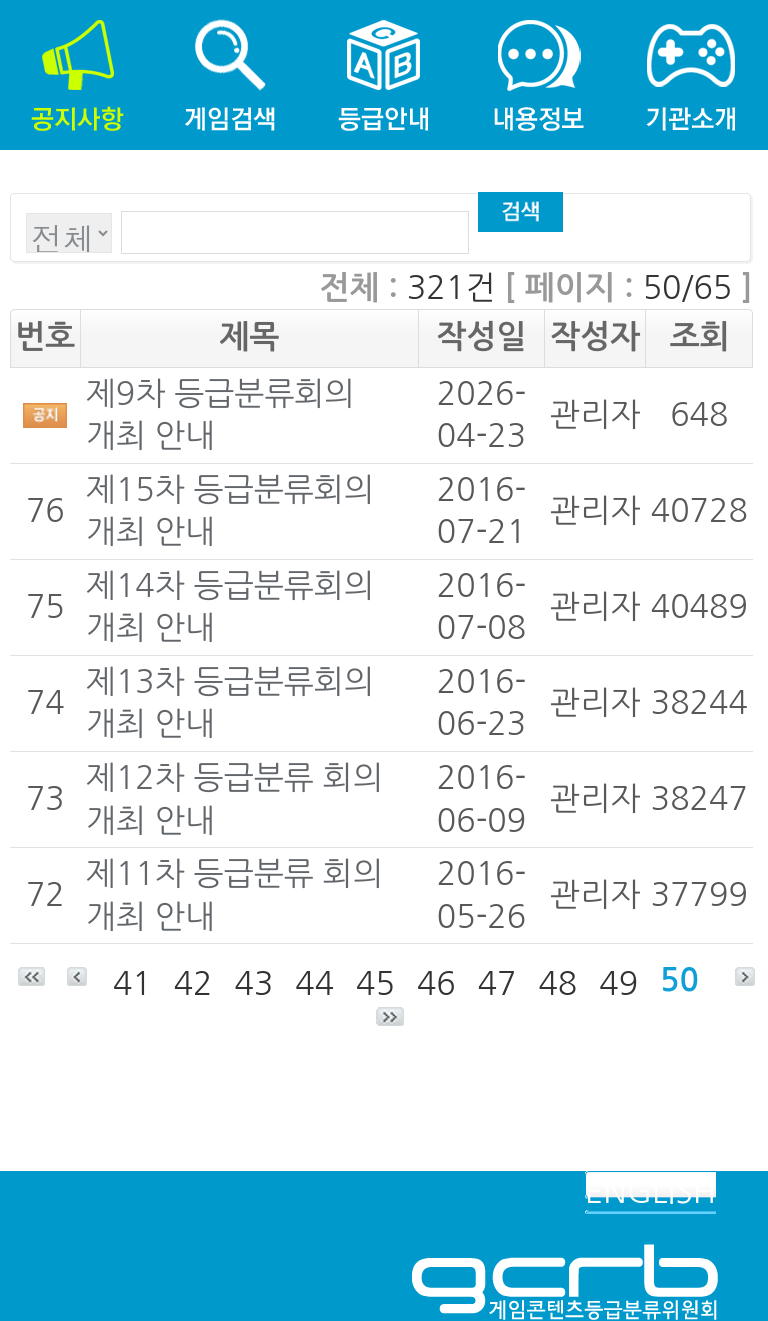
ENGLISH (650, 1192)
